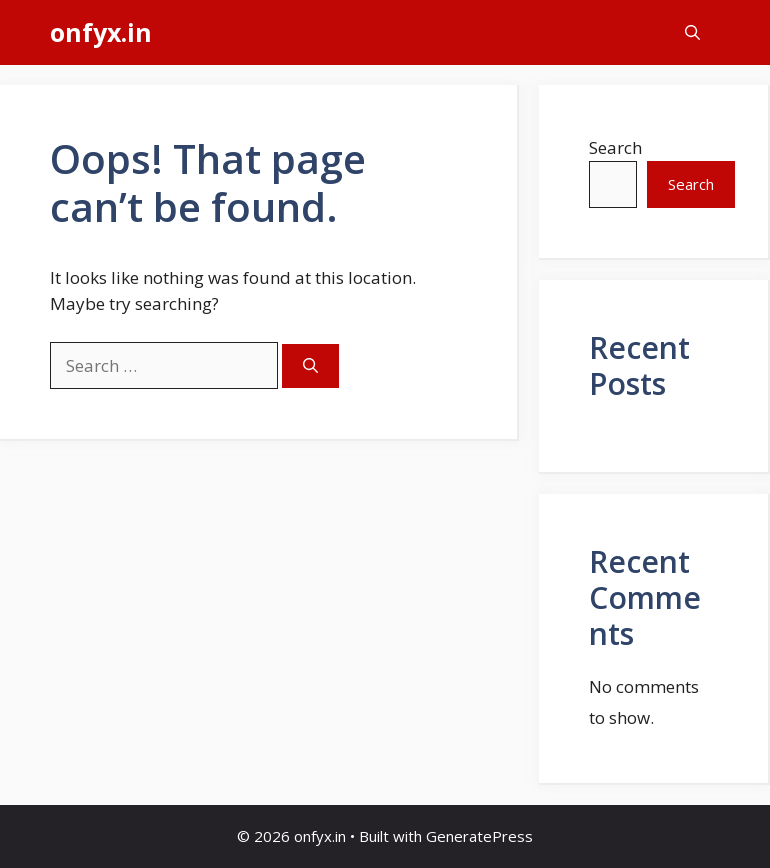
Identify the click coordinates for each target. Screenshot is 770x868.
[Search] (310, 366)
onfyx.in (101, 32)
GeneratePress (479, 836)
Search (615, 147)
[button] (692, 32)
